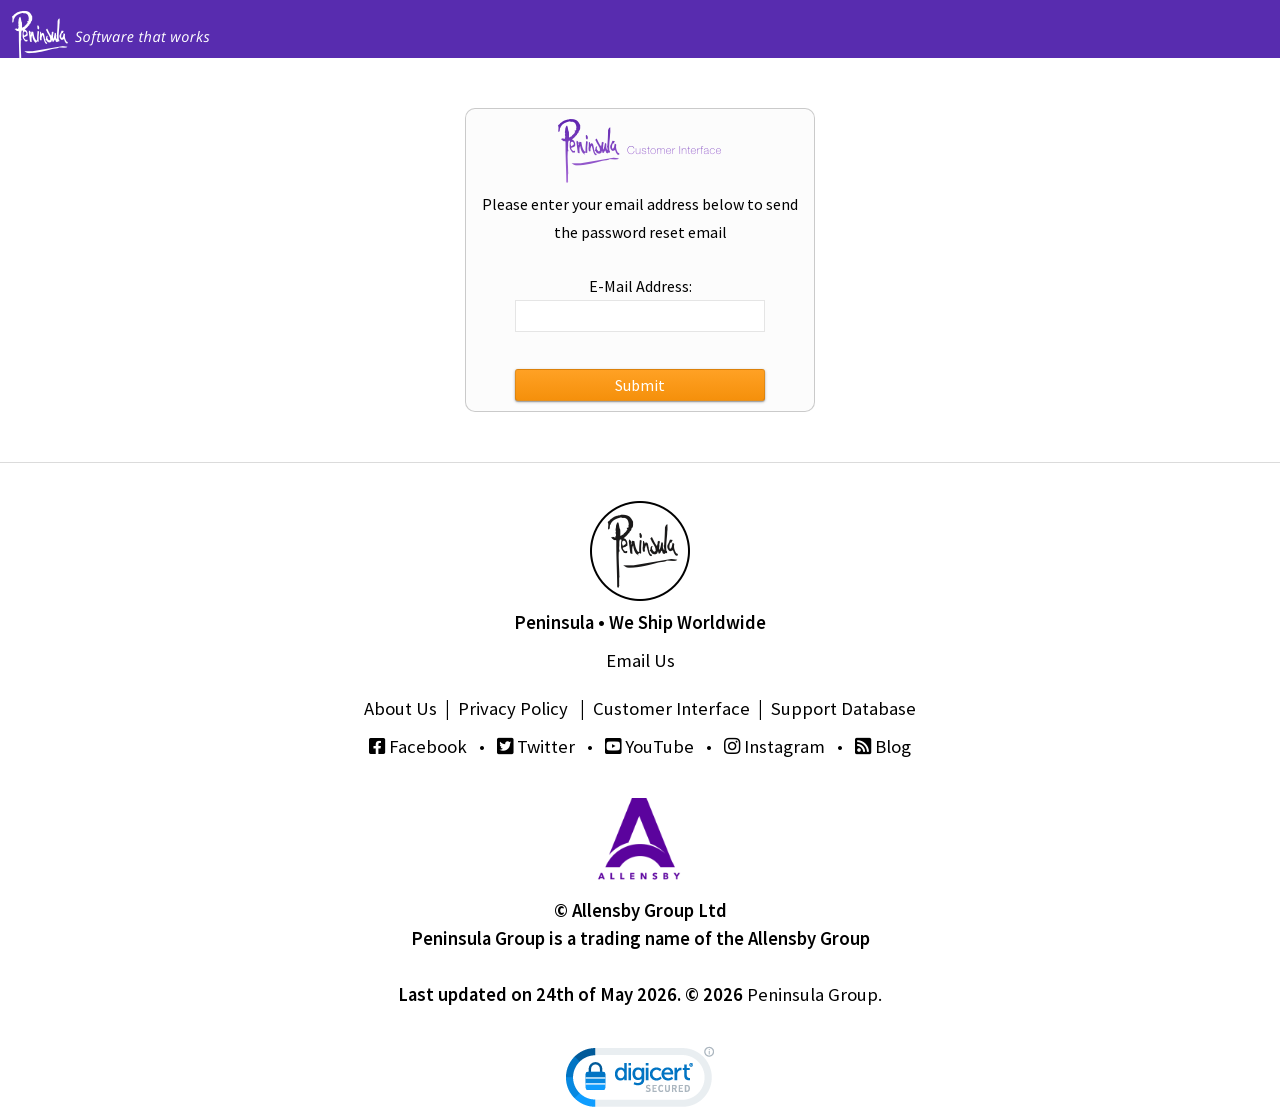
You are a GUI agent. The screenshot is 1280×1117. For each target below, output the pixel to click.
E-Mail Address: (640, 286)
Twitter (536, 746)
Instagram (774, 746)
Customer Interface (671, 708)
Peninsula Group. (814, 994)
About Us (400, 708)
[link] (640, 1081)
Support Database (843, 708)
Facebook (418, 746)
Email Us (640, 660)
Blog (883, 746)
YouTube (649, 746)
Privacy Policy (513, 708)
